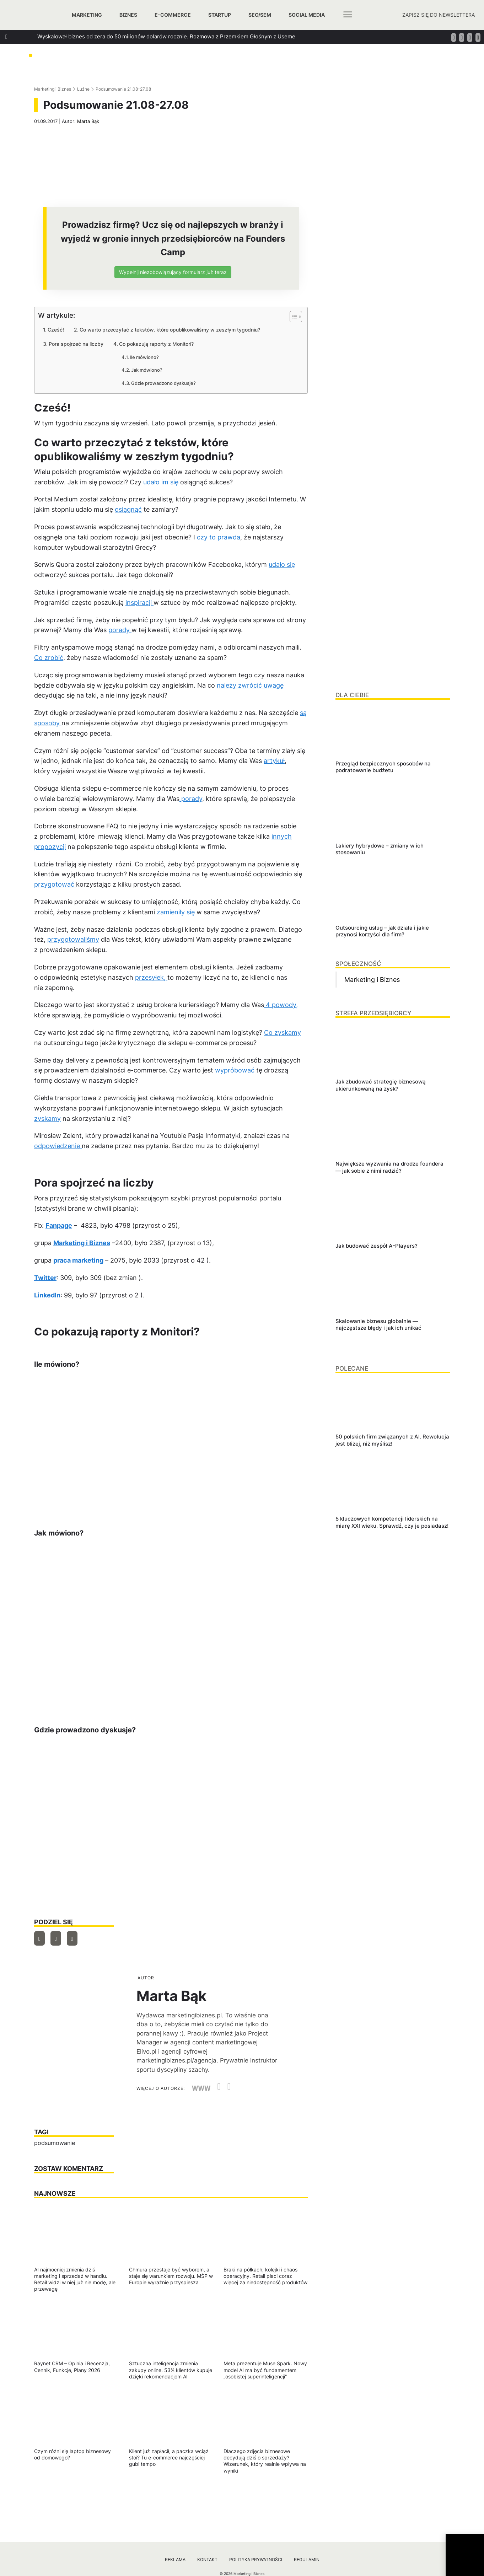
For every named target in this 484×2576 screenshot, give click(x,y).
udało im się (160, 482)
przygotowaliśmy (73, 939)
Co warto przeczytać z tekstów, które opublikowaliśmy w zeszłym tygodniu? (170, 330)
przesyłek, (151, 977)
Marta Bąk (88, 121)
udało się (282, 564)
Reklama (175, 2559)
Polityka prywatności (255, 2559)
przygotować (55, 884)
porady (119, 630)
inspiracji (139, 602)
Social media (307, 15)
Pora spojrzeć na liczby (76, 344)
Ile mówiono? (144, 357)
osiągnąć (128, 509)
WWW (201, 2088)
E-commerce (173, 15)
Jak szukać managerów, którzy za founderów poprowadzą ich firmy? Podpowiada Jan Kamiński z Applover (170, 74)
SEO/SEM (259, 15)
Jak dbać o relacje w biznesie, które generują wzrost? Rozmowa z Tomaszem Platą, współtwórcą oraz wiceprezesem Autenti (193, 62)
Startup (219, 15)
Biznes (128, 15)
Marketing (87, 15)
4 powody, (281, 1005)
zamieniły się (177, 912)
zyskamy (47, 1118)
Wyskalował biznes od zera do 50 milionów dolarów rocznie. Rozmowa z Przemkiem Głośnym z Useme (166, 36)
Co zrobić (48, 657)
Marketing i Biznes (52, 89)
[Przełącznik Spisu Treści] (292, 317)
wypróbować (234, 1070)
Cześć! (56, 330)
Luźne (83, 89)
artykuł (274, 760)
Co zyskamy (282, 1032)
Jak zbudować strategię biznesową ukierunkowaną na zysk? (112, 49)
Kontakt (207, 2559)
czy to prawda (217, 537)
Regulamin (306, 2559)
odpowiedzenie (58, 1146)
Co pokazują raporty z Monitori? (156, 344)
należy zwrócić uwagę (250, 685)
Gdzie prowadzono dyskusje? (163, 383)
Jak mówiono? (146, 370)
